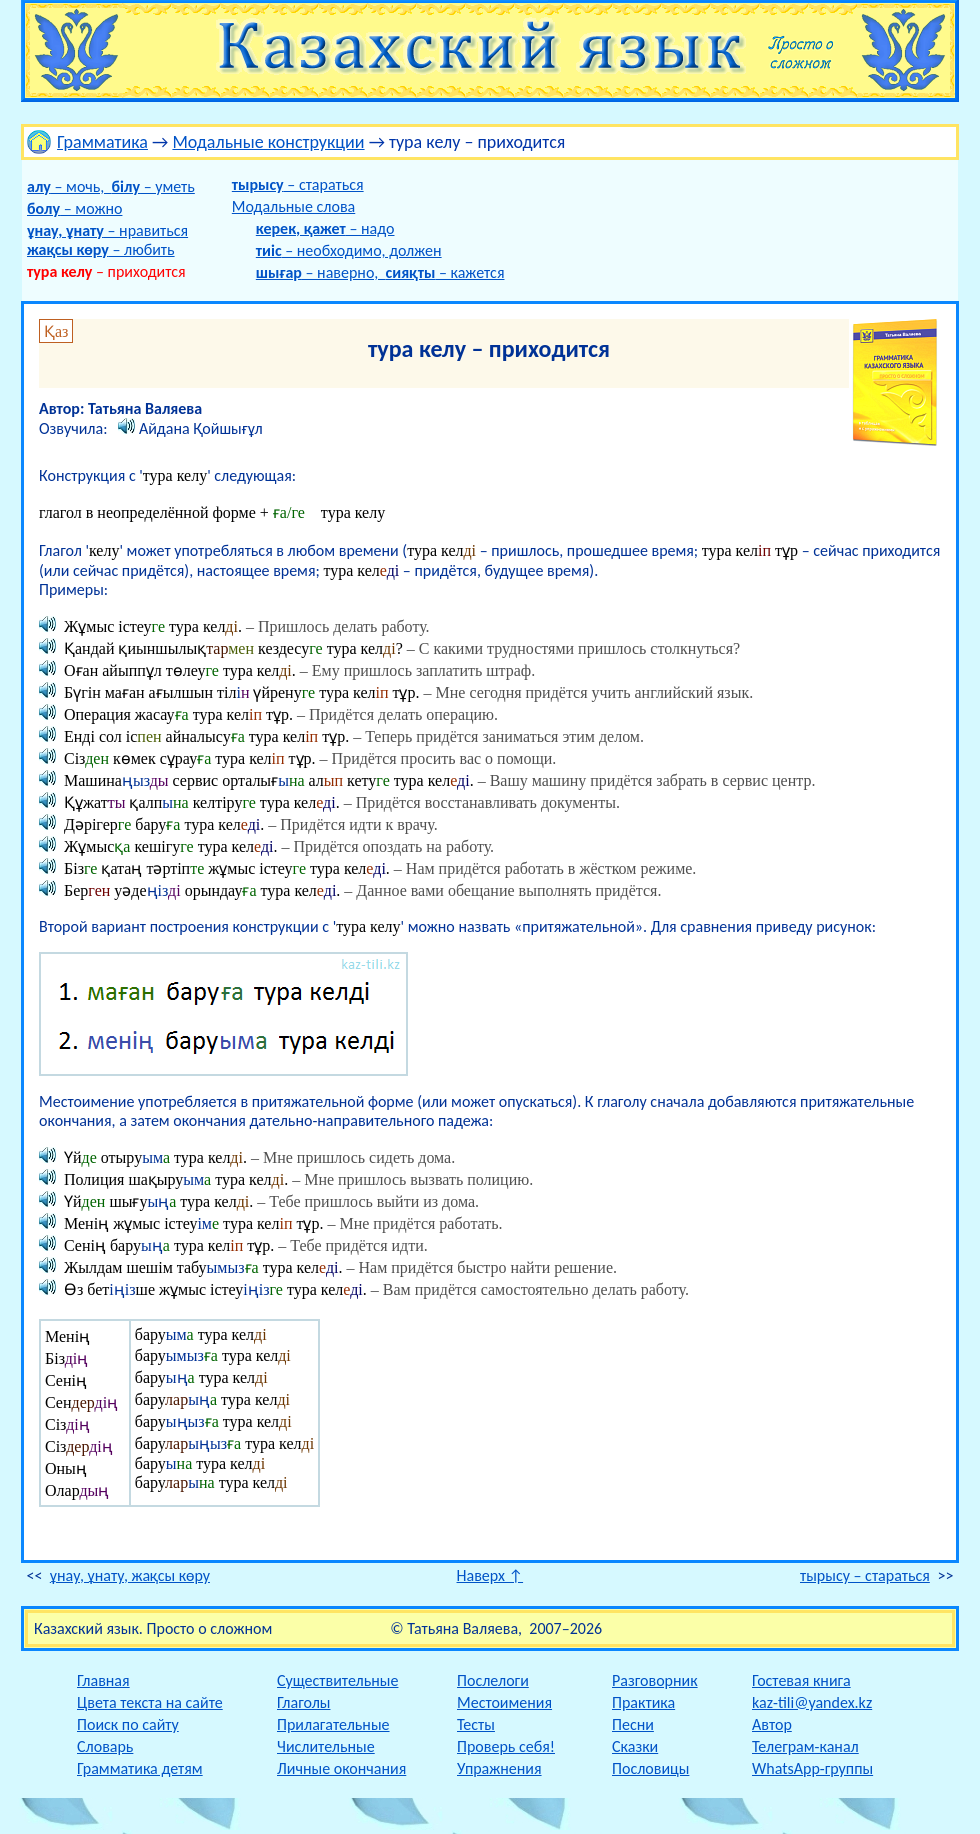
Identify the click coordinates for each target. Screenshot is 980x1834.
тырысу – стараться (865, 1575)
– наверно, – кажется (380, 272)
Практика (643, 1702)
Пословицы (650, 1768)
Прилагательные (333, 1724)
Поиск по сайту (128, 1724)
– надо (325, 228)
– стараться (298, 184)
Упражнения (499, 1768)
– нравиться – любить (107, 240)
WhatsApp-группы (812, 1768)
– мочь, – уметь (111, 186)
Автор (772, 1724)
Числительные (326, 1746)
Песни (633, 1724)
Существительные (337, 1680)
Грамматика (102, 142)
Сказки (635, 1746)
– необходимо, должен (349, 250)
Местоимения (504, 1702)
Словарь (105, 1746)
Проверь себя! (506, 1746)
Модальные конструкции (268, 142)
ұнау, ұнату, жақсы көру (130, 1575)
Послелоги (493, 1680)
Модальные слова (293, 206)
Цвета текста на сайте (150, 1702)
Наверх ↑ (490, 1575)
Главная (103, 1680)
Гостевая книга (801, 1680)
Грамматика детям (140, 1768)
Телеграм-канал (805, 1746)
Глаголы (303, 1702)
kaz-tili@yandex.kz (812, 1702)
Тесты (476, 1724)
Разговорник (655, 1680)
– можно (74, 208)
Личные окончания (341, 1768)
